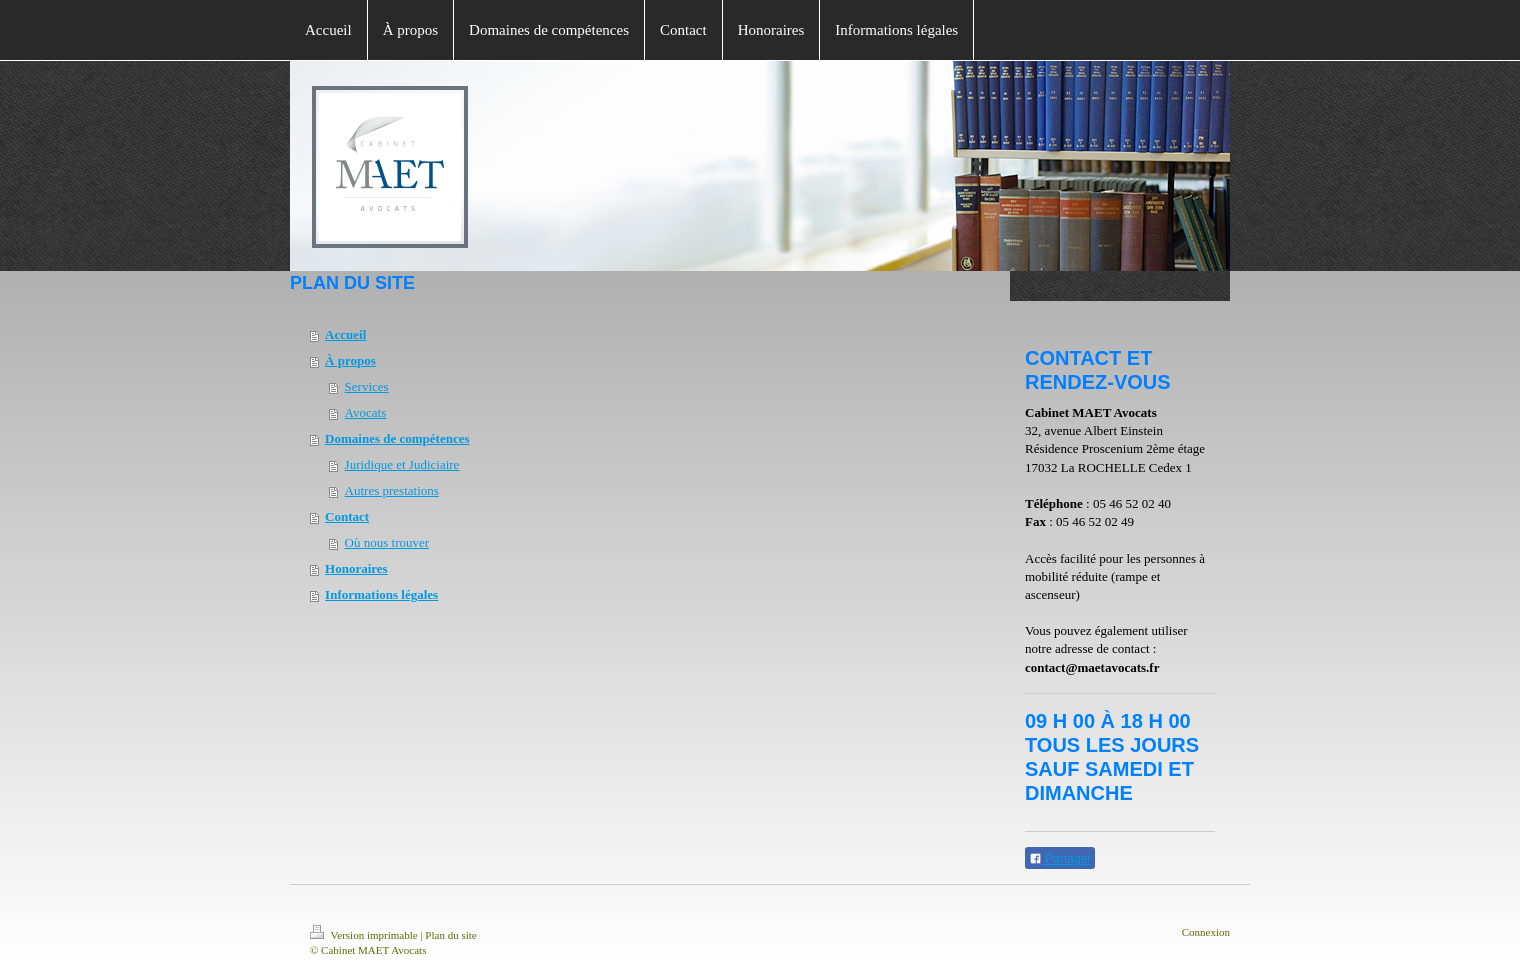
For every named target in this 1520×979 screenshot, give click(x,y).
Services (367, 386)
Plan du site (450, 935)
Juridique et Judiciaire (402, 464)
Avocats (366, 412)
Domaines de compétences (397, 438)
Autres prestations (392, 490)
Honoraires (356, 568)
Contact (347, 516)
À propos (350, 360)
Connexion (1206, 932)
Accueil (345, 334)
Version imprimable (365, 935)
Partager (1060, 859)
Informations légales (381, 594)
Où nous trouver (387, 542)
